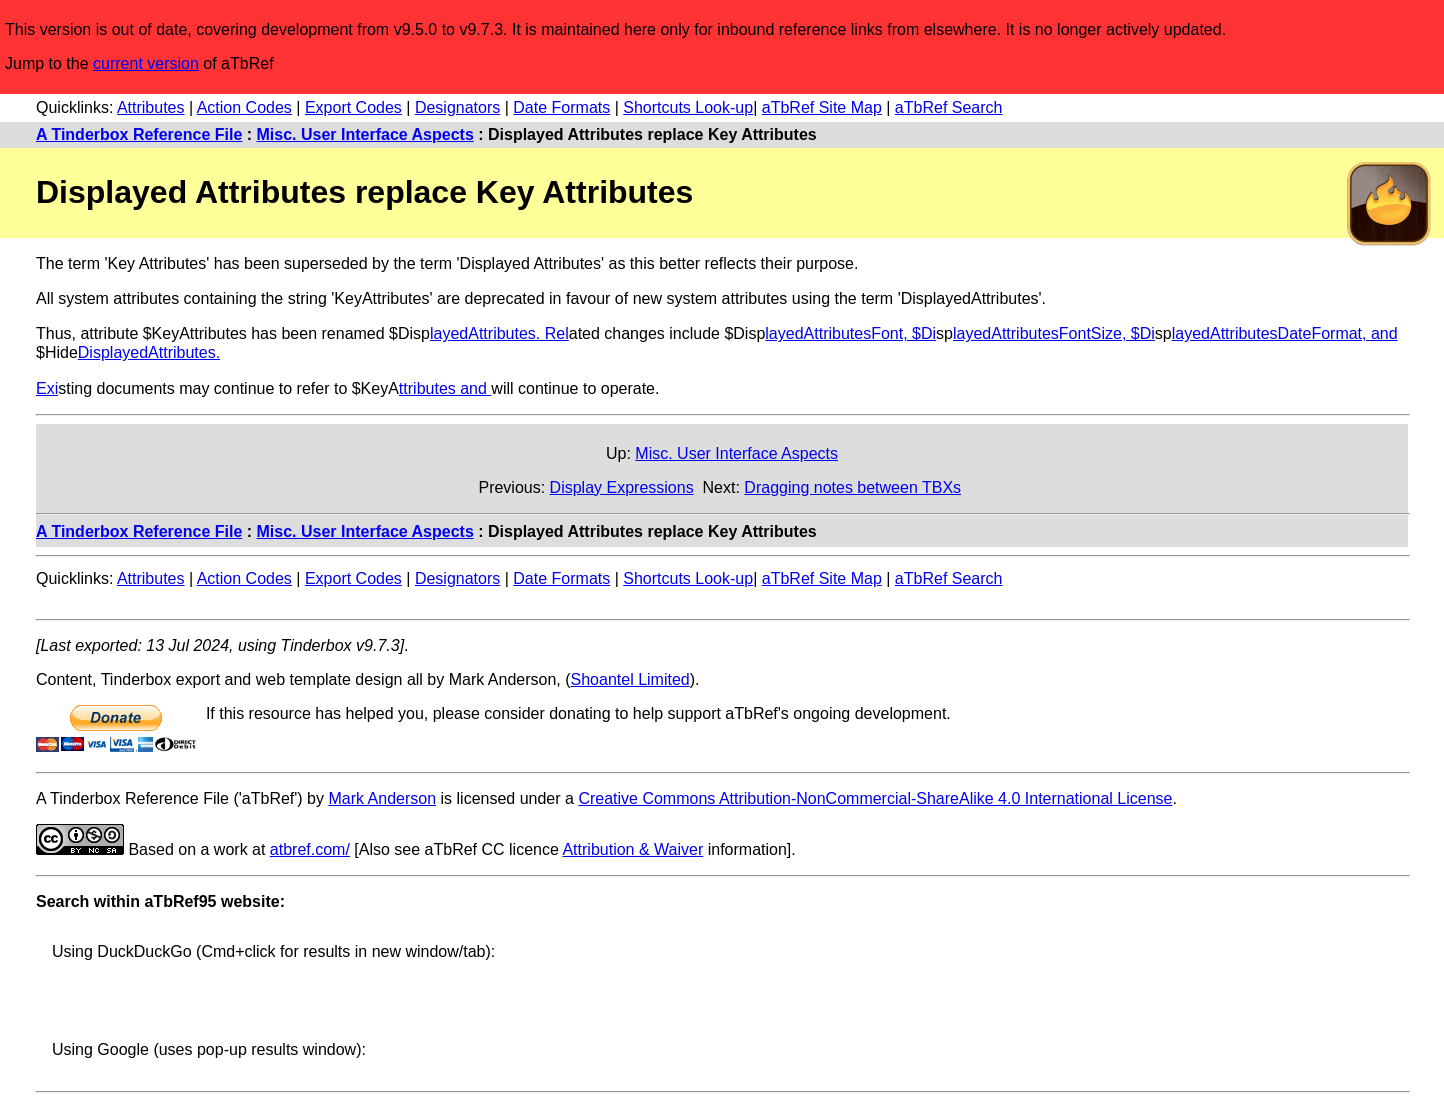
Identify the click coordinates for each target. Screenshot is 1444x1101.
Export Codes (353, 107)
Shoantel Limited (630, 679)
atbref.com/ (310, 849)
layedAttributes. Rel (499, 333)
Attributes (151, 107)
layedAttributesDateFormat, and (1285, 333)
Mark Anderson (382, 798)
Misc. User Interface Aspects (365, 134)
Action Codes (244, 107)
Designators (457, 107)
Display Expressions (622, 487)
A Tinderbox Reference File (139, 134)
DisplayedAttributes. (149, 352)
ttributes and (445, 388)
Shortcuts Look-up (688, 107)
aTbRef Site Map (822, 107)
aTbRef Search (949, 107)
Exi (47, 388)
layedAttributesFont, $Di (850, 333)
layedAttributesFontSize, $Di (1054, 333)
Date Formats (561, 107)
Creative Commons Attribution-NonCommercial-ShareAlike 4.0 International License (875, 798)
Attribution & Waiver (632, 849)
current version (146, 63)
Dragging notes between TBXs (852, 487)
